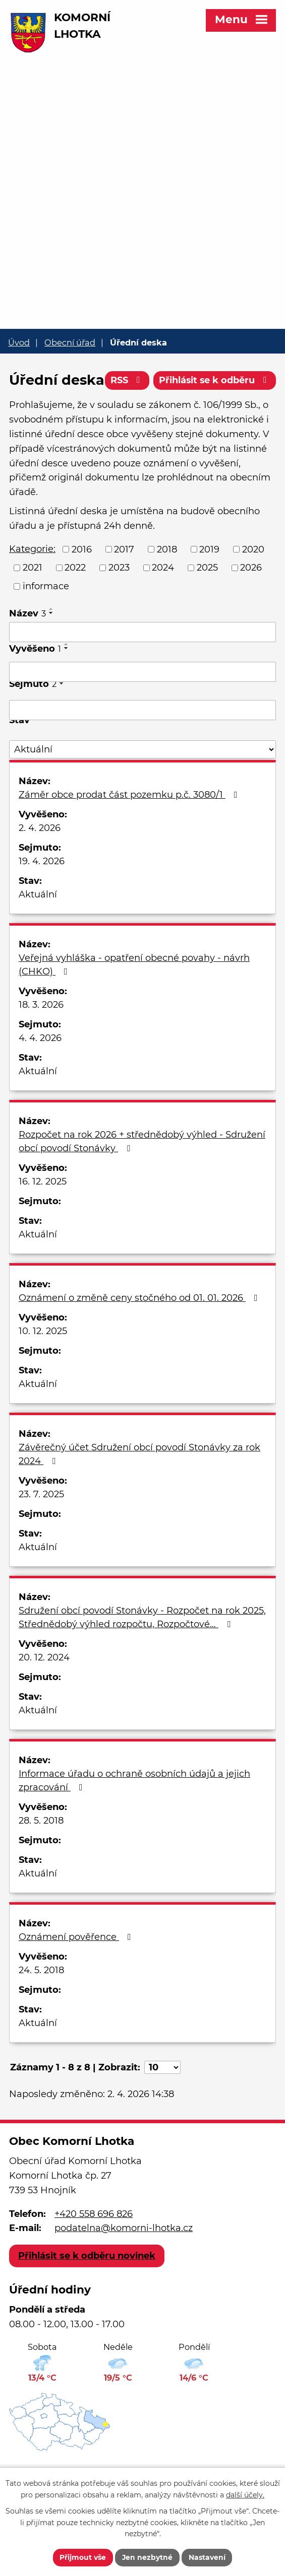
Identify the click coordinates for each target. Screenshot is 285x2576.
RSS (126, 416)
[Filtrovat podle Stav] (142, 782)
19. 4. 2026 (42, 893)
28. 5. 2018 (41, 1853)
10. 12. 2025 (43, 1363)
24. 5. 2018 (41, 2002)
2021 (32, 600)
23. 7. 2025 (41, 1527)
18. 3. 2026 (41, 1037)
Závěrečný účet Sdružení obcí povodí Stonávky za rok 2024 (139, 1487)
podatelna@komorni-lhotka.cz (123, 2260)
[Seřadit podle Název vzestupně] (51, 642)
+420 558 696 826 (93, 2246)
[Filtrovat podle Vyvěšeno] (142, 704)
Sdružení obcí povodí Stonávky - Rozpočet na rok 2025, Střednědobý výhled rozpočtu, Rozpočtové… (142, 1650)
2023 (119, 600)
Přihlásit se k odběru (214, 416)
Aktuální (38, 927)
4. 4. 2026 (40, 1070)
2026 (251, 600)
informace (46, 618)
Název (27, 646)
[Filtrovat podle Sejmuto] (142, 743)
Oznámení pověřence (77, 1969)
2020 (253, 581)
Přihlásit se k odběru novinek (86, 2288)
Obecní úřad (69, 342)
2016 (82, 581)
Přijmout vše (83, 2557)
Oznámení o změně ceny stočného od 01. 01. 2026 (140, 1330)
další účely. (245, 2494)
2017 (124, 581)
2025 (207, 600)
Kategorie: (32, 581)
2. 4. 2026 (40, 860)
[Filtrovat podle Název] (142, 665)
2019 (209, 581)
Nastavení (207, 2557)
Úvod (19, 342)
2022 (75, 600)
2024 (163, 600)
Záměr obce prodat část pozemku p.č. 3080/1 (130, 827)
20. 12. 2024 (44, 1690)
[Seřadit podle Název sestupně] (51, 646)
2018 (167, 581)
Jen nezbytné (147, 2557)
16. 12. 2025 (43, 1214)
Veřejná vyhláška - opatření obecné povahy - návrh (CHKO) (134, 997)
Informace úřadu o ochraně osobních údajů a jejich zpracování (134, 1813)
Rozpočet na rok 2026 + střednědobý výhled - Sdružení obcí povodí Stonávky (142, 1174)
